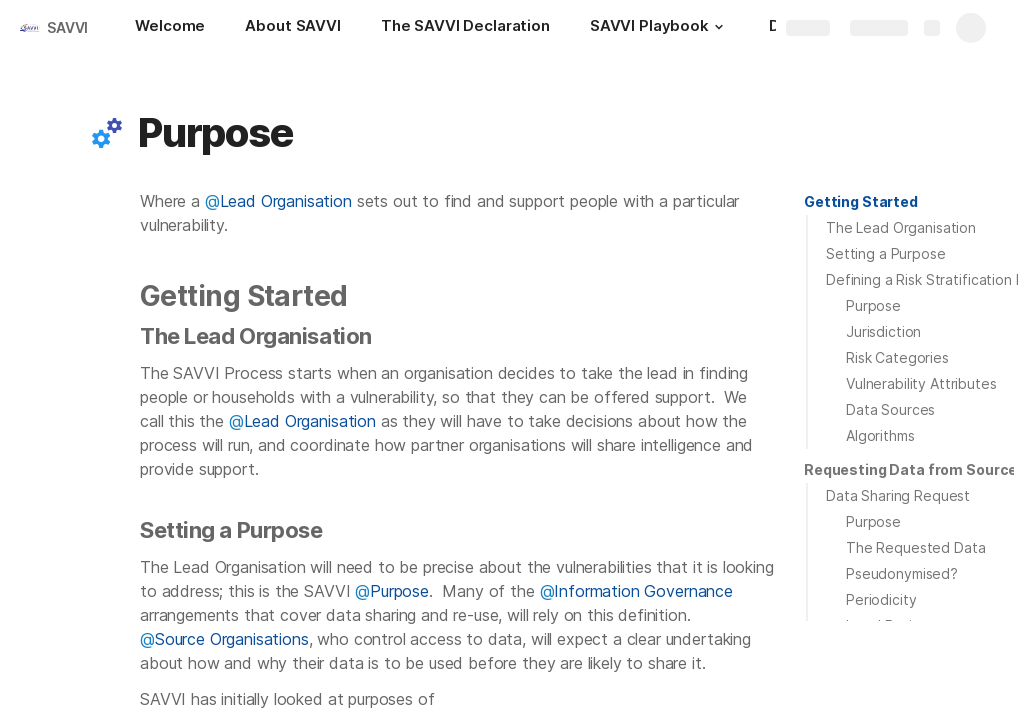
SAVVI (67, 27)
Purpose (873, 305)
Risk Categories (897, 357)
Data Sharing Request (898, 495)
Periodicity (881, 599)
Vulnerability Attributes (921, 383)
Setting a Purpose (886, 253)
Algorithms (880, 435)
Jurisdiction (883, 331)
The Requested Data (915, 547)
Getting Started (861, 201)
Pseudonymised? (902, 573)
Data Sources (890, 409)
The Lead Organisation (901, 227)
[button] (719, 27)
